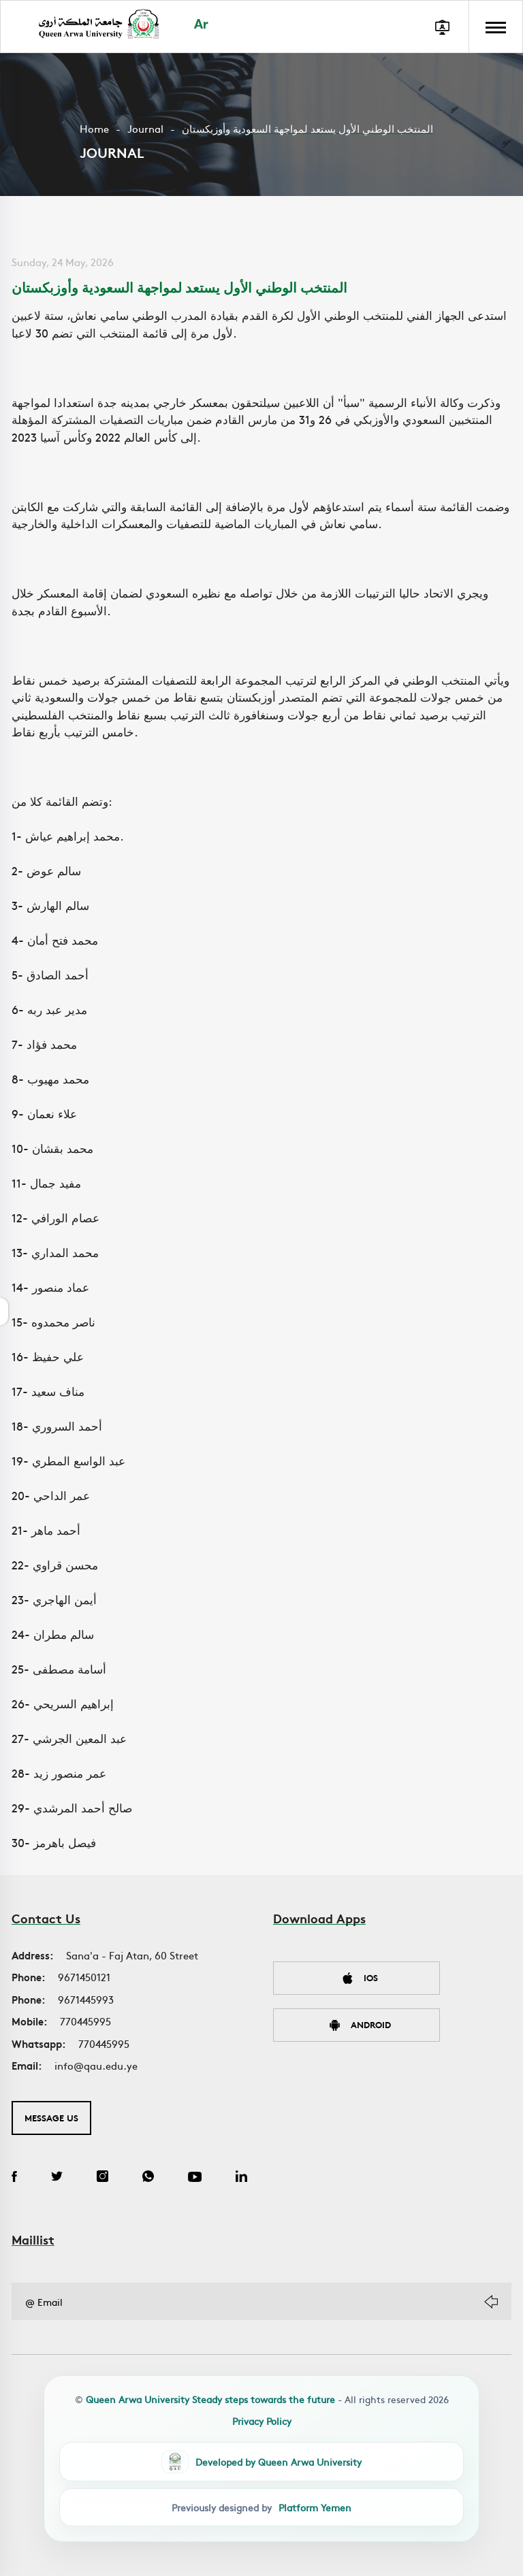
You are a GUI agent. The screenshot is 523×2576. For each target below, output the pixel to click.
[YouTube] (195, 2178)
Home (94, 128)
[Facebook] (14, 2178)
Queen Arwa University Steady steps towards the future (210, 2399)
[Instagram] (102, 2178)
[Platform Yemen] (261, 2507)
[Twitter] (57, 2178)
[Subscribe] (491, 2302)
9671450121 (84, 1977)
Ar (201, 25)
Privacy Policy (261, 2421)
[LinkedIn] (241, 2178)
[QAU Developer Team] (261, 2461)
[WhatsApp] (148, 2178)
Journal (145, 128)
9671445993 (86, 1999)
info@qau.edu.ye (96, 2065)
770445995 (85, 2021)
